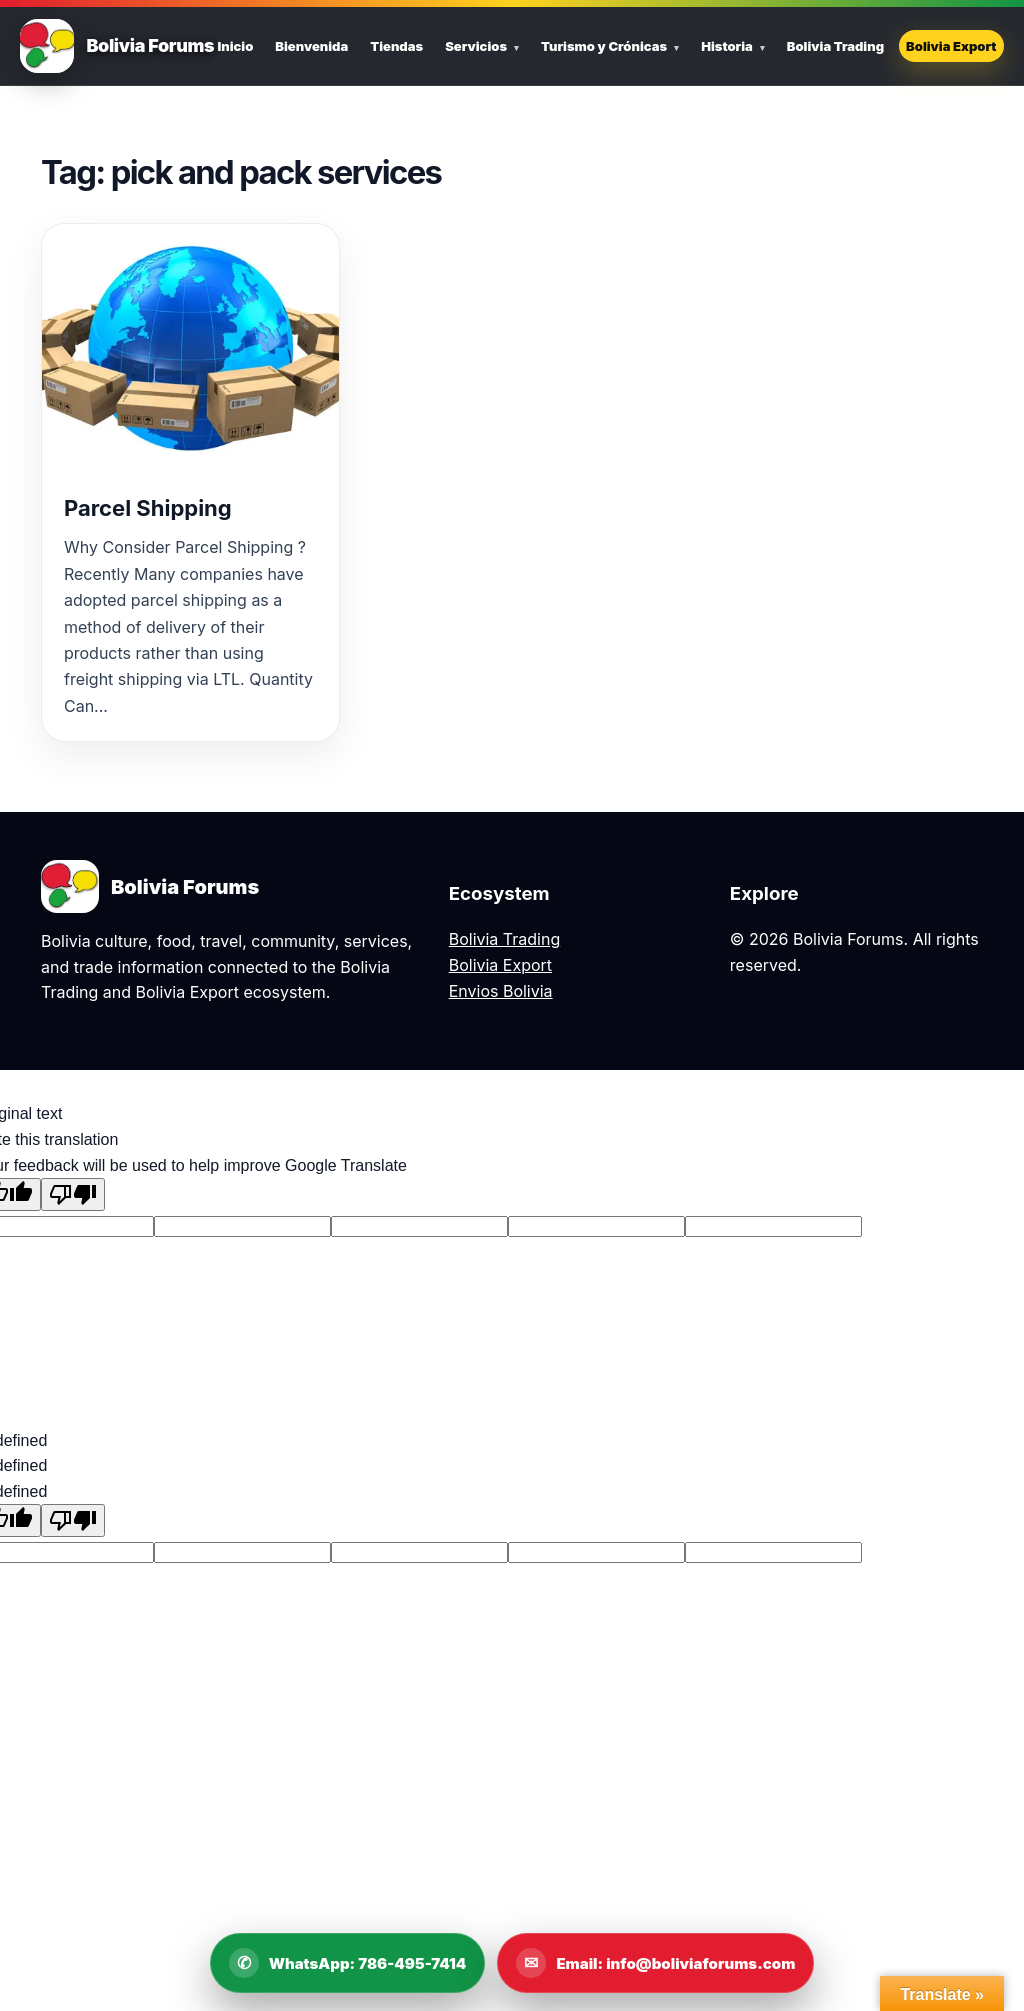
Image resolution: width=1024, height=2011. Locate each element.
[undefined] (73, 1520)
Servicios (476, 46)
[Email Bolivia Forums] (655, 1963)
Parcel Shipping (148, 508)
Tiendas (396, 46)
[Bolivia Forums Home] (47, 46)
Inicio (235, 46)
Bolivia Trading (835, 46)
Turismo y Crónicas (604, 46)
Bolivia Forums (150, 46)
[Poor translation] (73, 1194)
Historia (727, 46)
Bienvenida (311, 46)
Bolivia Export (951, 46)
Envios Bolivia (501, 991)
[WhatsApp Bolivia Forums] (348, 1963)
